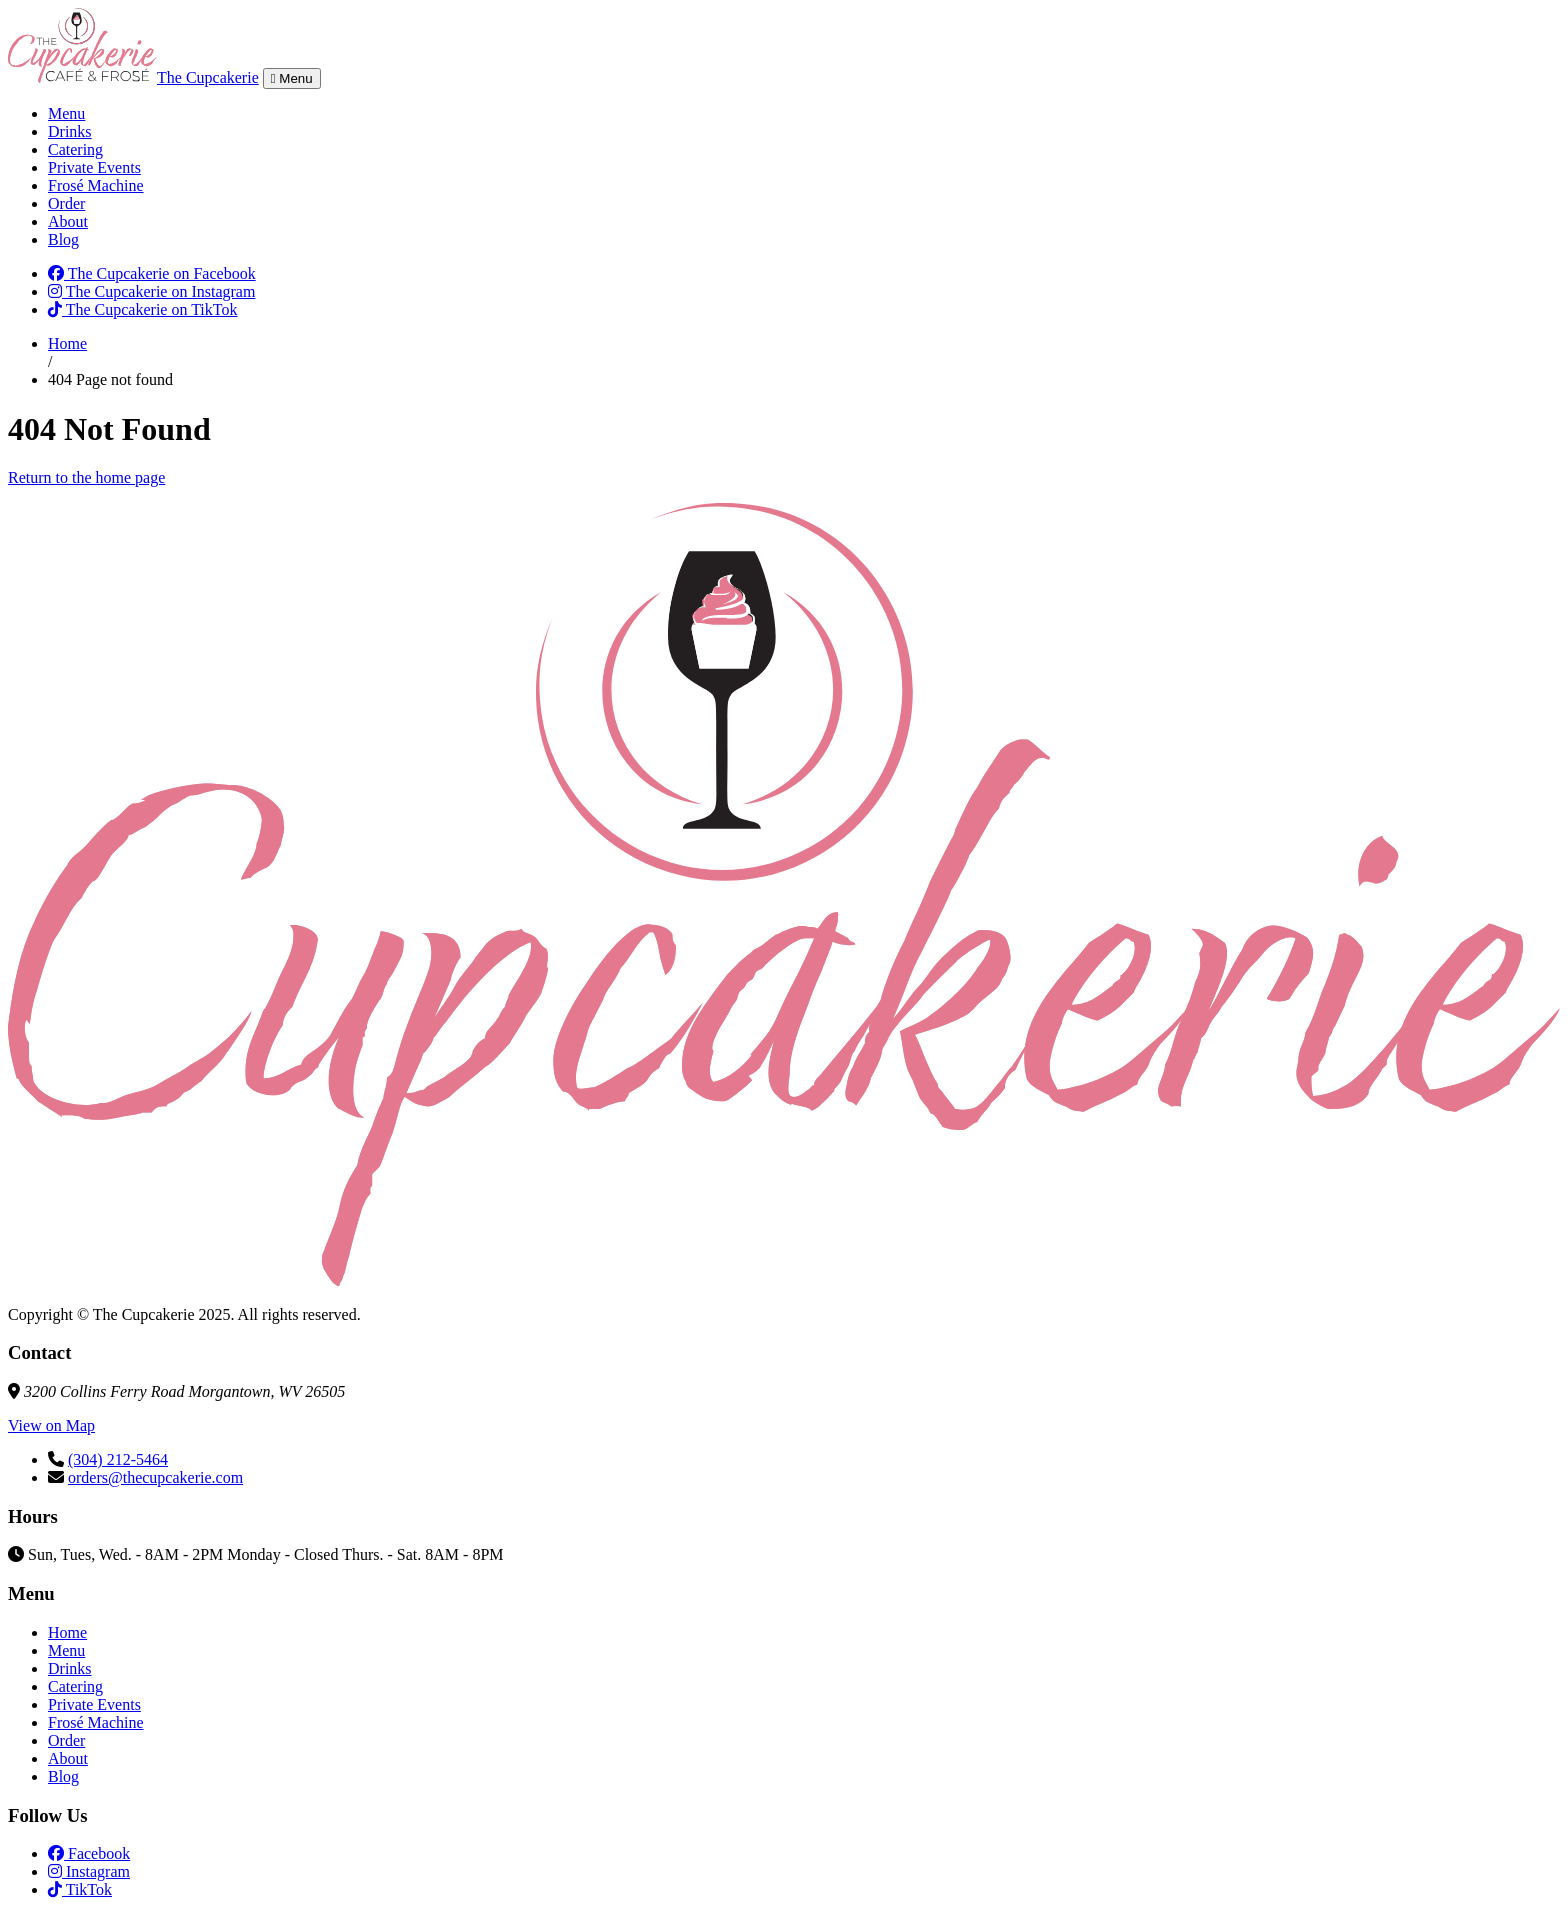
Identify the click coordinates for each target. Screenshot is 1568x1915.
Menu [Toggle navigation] (292, 78)
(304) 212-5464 (118, 1459)
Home (67, 343)
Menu (66, 113)
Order (66, 203)
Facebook (89, 1853)
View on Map (51, 1425)
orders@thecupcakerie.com (155, 1477)
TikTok (80, 1889)
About (68, 221)
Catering (75, 149)
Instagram (89, 1871)
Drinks (70, 131)
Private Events (94, 167)
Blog (63, 239)
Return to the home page (86, 477)
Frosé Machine (96, 185)
